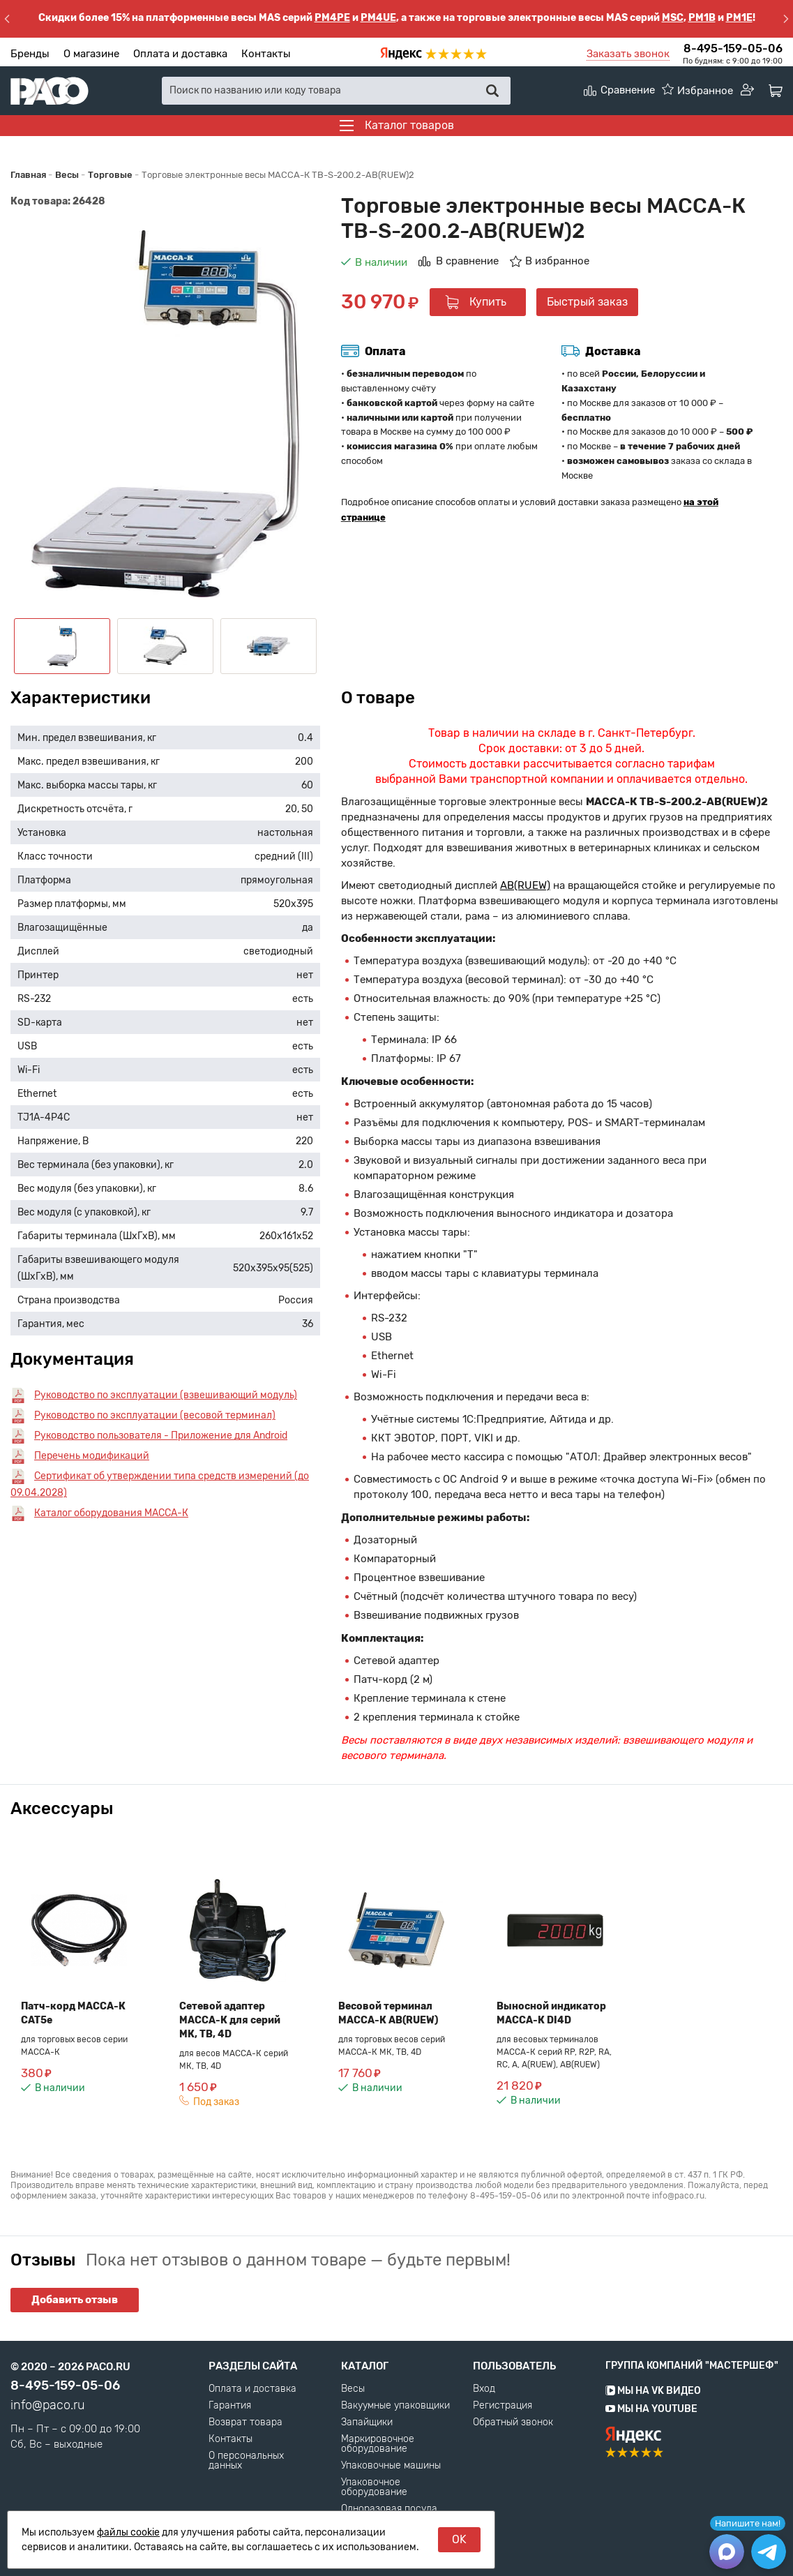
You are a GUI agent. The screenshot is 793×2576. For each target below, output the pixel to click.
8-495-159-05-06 (733, 48)
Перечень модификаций (91, 1456)
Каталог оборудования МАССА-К (111, 1513)
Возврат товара (245, 2422)
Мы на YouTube (651, 2409)
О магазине (91, 53)
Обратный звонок (513, 2422)
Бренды (30, 53)
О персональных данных (246, 2461)
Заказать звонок (628, 53)
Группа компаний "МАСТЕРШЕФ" (691, 2366)
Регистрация (502, 2406)
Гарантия (230, 2406)
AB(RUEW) (525, 885)
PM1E (739, 18)
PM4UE (378, 18)
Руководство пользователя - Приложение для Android (160, 1435)
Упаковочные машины (391, 2466)
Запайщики (367, 2422)
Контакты (266, 53)
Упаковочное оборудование (374, 2487)
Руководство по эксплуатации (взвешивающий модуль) (165, 1395)
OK (459, 2539)
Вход (484, 2389)
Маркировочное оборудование (377, 2444)
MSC (673, 18)
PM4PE (332, 18)
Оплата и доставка (180, 53)
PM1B (702, 18)
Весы (353, 2389)
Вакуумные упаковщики (395, 2406)
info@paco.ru (47, 2405)
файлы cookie (128, 2532)
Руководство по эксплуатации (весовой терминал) (154, 1415)
